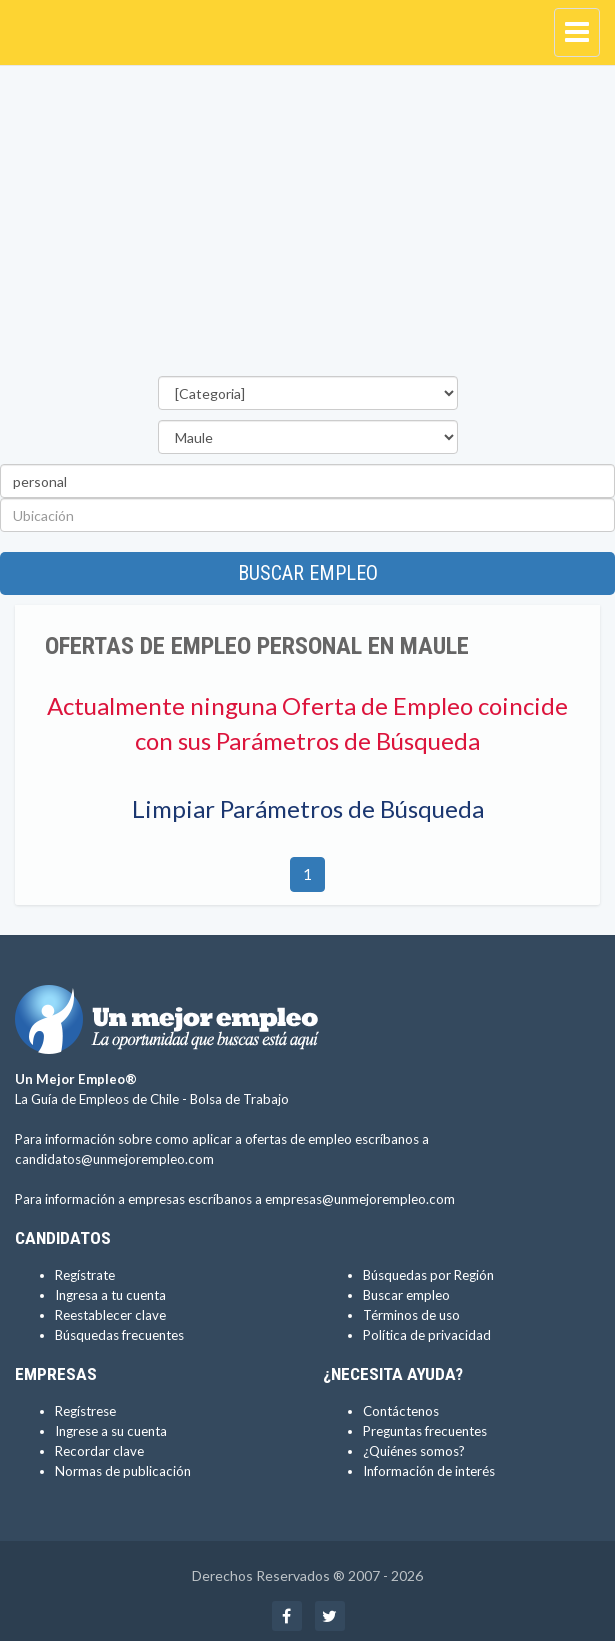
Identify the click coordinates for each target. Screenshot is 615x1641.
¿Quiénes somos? (414, 1451)
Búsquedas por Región (428, 1275)
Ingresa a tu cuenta (110, 1295)
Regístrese (85, 1411)
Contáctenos (401, 1411)
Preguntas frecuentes (425, 1431)
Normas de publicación (123, 1471)
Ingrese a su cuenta (111, 1431)
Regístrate (85, 1275)
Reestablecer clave (110, 1315)
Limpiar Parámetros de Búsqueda (308, 808)
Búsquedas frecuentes (119, 1335)
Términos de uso (411, 1315)
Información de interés (429, 1471)
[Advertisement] (307, 226)
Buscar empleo (308, 573)
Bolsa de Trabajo (239, 1099)
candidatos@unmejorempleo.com (114, 1159)
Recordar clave (99, 1451)
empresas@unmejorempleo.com (360, 1199)
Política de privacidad (427, 1335)
